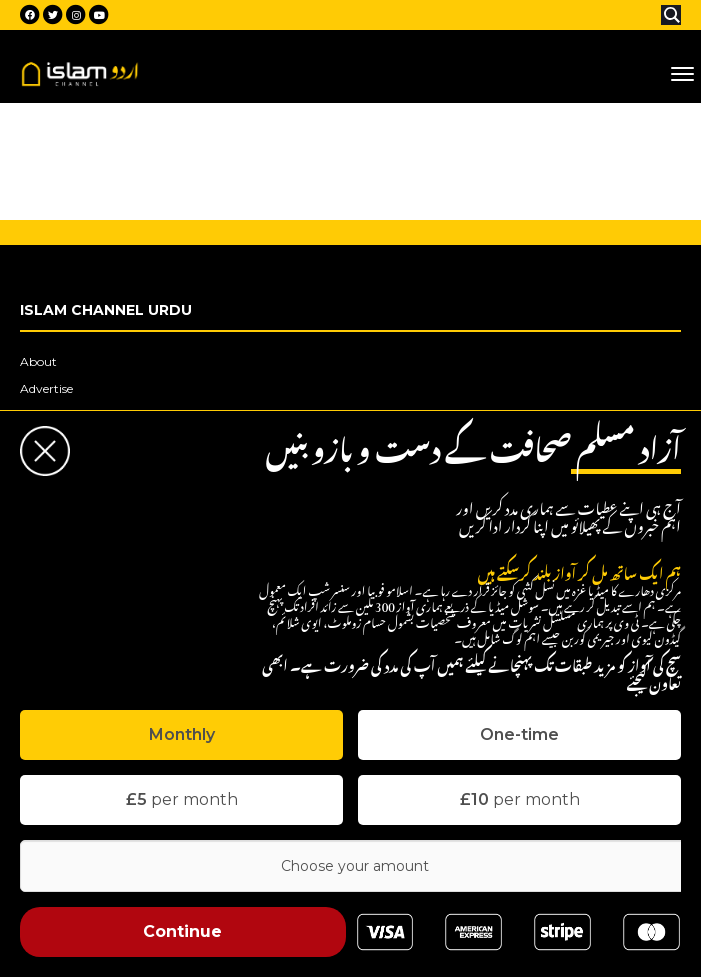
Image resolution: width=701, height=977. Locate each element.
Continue (182, 931)
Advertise (46, 388)
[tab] (181, 735)
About (38, 361)
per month (182, 799)
